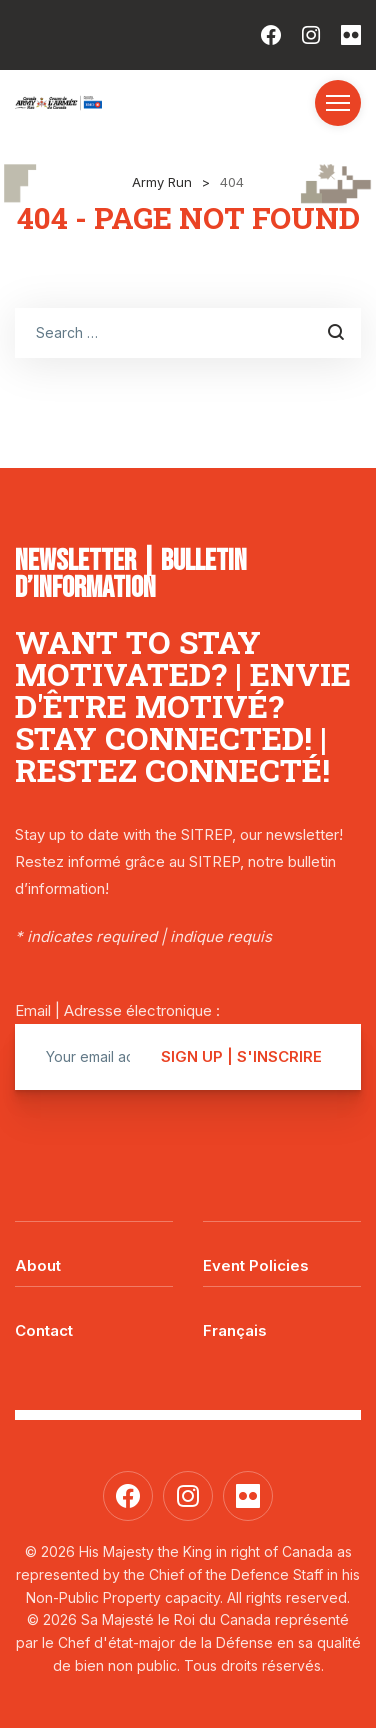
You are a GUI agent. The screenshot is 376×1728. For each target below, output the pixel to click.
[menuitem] (282, 1316)
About (38, 1265)
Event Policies (256, 1265)
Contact (44, 1330)
